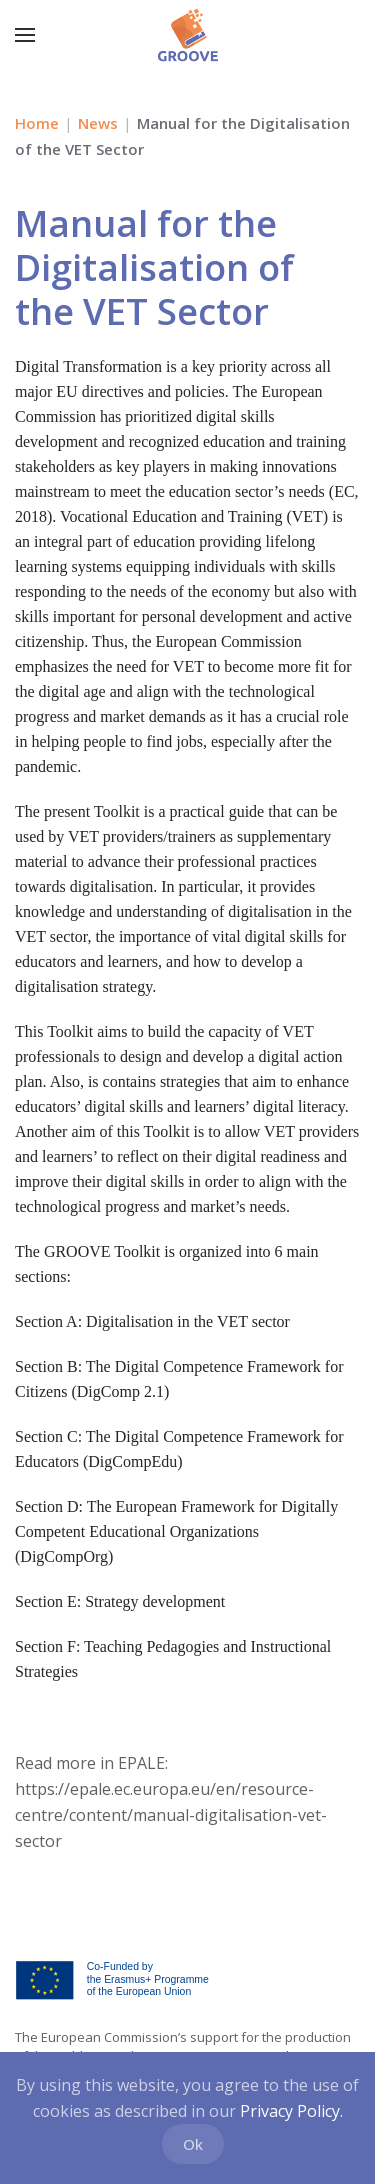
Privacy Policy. (291, 2111)
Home (37, 123)
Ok (193, 2144)
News (98, 123)
